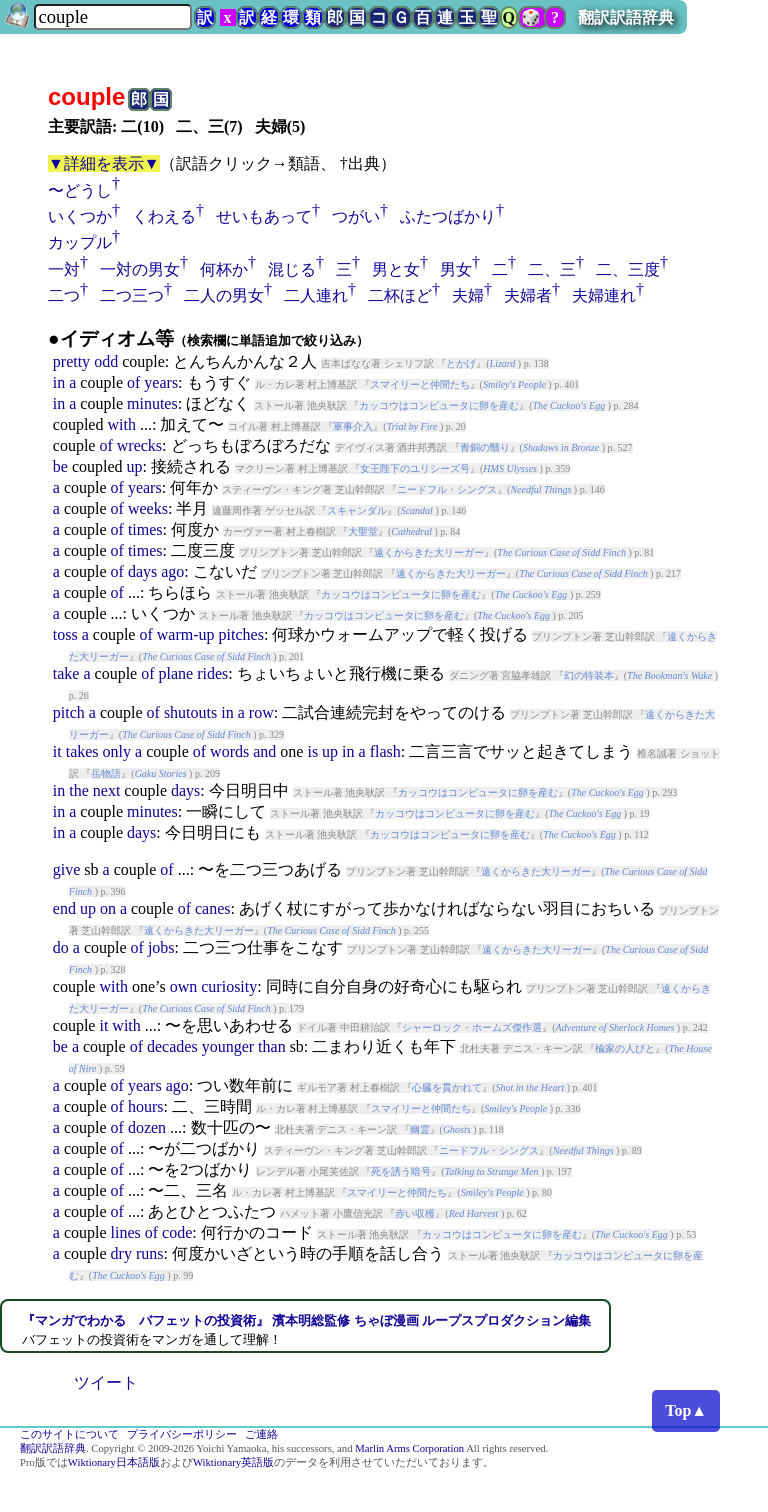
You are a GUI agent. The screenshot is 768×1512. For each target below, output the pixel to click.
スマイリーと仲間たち (420, 384)
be (60, 466)
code (177, 1232)
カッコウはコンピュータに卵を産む (439, 405)
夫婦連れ (604, 295)
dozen (147, 1127)
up (135, 466)
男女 (456, 269)
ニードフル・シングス (447, 489)
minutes (152, 403)
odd (106, 361)
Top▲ (686, 1410)
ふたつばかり (448, 216)
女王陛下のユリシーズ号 (415, 468)
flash (385, 751)
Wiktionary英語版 (233, 1462)
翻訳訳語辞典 (626, 17)
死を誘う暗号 (401, 1171)
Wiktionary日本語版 (114, 1462)
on (108, 908)
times (145, 529)
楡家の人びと (625, 1048)
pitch (69, 712)
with (121, 424)
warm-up (186, 634)
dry (121, 1253)
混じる (292, 269)
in (59, 382)
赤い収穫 (415, 1213)
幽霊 (420, 1129)
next (107, 790)
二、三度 (628, 269)
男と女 (396, 269)
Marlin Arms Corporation (409, 1448)
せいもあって (264, 216)
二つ (64, 295)
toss (65, 634)
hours (146, 1106)
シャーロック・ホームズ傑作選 (472, 1027)
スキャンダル (357, 510)
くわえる (164, 216)
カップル (80, 242)
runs (150, 1253)
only (117, 751)
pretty (71, 361)
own (184, 986)
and (264, 751)
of (133, 382)
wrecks (139, 445)
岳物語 (106, 773)
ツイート (106, 1382)
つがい (356, 216)
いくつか (80, 216)
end (64, 908)
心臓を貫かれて (447, 1087)
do (61, 947)
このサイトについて (69, 1434)
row (261, 712)
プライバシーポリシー (182, 1434)
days (142, 571)
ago (172, 571)
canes (213, 908)
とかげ (461, 363)
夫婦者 (528, 295)
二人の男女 (224, 295)
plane (176, 673)
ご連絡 (261, 1434)
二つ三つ (132, 295)
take (66, 673)
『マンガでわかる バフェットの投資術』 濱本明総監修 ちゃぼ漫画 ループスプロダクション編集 (306, 1320)
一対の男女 (140, 269)
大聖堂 (363, 531)
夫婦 (468, 295)
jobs (161, 947)
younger (228, 1046)
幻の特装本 (589, 675)
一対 (64, 269)
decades (172, 1046)
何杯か (224, 269)
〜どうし (80, 190)
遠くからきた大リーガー (429, 552)
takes (82, 751)
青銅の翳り (485, 447)
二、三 (552, 269)
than (272, 1046)
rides (212, 673)
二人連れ (316, 295)
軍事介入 (353, 426)
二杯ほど (400, 295)
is (312, 751)
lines (126, 1232)
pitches (241, 634)
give (67, 869)
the (79, 790)
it (57, 751)
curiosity (229, 986)
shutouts (190, 712)
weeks (148, 508)
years (161, 382)
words (229, 751)
